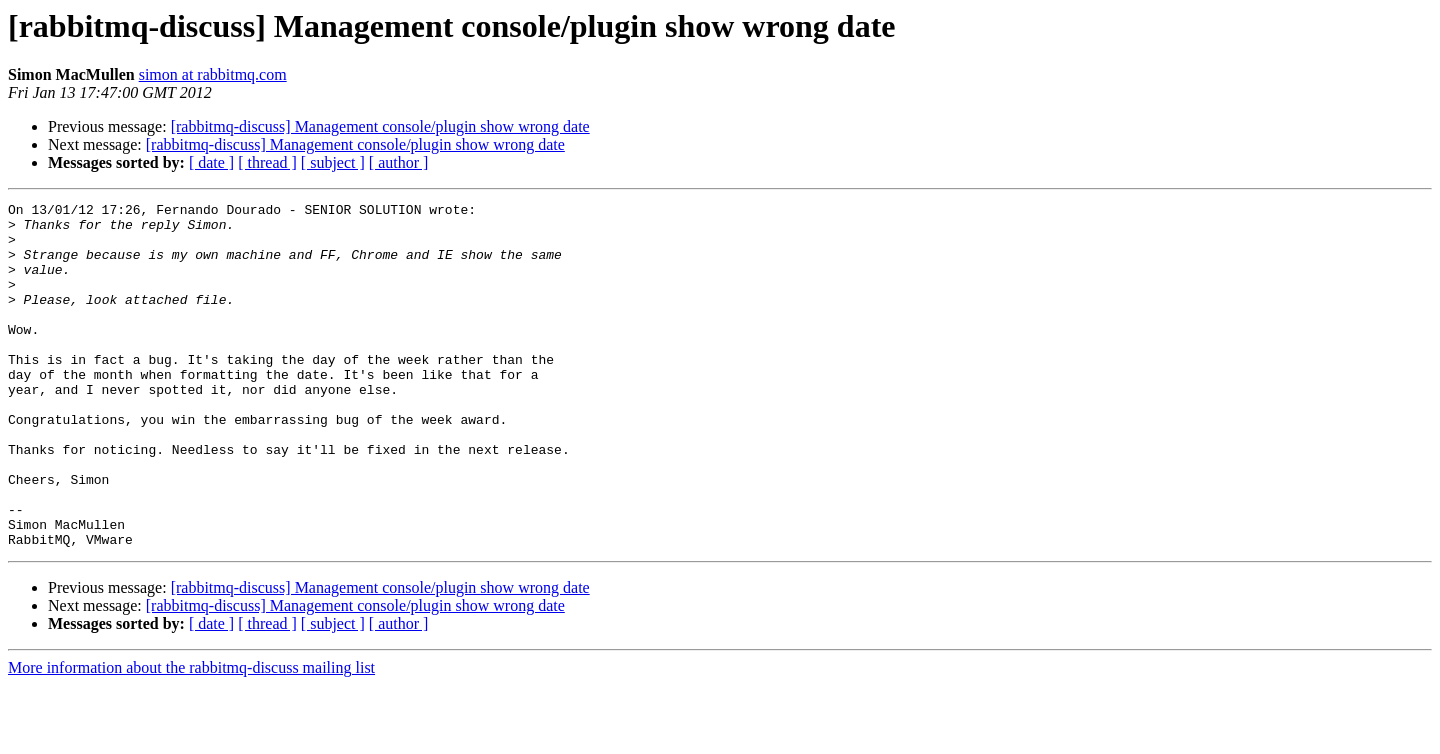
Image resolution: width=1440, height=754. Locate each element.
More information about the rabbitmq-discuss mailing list (191, 736)
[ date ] (211, 162)
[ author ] (399, 162)
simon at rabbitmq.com (213, 74)
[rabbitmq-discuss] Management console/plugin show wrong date (380, 126)
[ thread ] (267, 162)
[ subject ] (333, 162)
